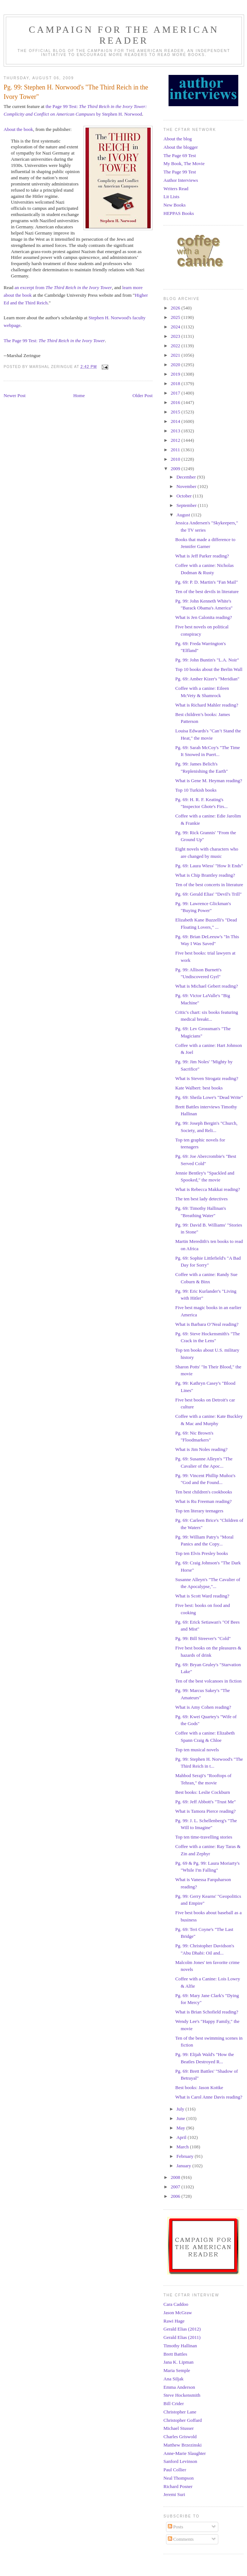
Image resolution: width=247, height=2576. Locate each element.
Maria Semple (176, 2370)
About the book (18, 129)
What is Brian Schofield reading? (206, 2012)
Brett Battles (175, 2354)
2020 (176, 364)
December (187, 477)
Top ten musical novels (197, 1749)
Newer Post (14, 395)
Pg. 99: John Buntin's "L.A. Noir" (207, 660)
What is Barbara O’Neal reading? (206, 1324)
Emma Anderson (179, 2387)
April (182, 2137)
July (181, 2109)
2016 (176, 402)
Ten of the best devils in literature (207, 591)
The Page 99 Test (179, 172)
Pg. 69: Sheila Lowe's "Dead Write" (209, 1097)
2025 (176, 317)
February (186, 2156)
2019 (176, 374)
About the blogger (180, 147)
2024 (176, 326)
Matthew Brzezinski (182, 2445)
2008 (176, 2177)
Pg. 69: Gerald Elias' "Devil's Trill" (208, 894)
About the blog (177, 138)
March (183, 2146)
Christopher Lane (180, 2412)
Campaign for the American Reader (124, 35)
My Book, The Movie (184, 163)
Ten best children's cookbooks (203, 1492)
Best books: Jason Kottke (199, 2087)
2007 (176, 2186)
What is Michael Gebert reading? (206, 986)
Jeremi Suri (174, 2494)
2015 (176, 412)
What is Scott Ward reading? (202, 1596)
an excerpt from (63, 287)
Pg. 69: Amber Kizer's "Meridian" (207, 678)
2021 (176, 355)
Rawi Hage (174, 2321)
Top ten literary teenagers (199, 1510)
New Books (174, 205)
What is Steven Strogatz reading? (206, 1078)
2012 (176, 440)
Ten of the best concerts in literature (209, 884)
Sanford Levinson (180, 2461)
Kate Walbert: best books (199, 1088)
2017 (176, 393)
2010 (176, 459)
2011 (176, 449)
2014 (176, 421)
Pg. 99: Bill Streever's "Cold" (203, 1638)
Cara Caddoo (175, 2304)
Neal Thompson (178, 2478)
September (187, 505)
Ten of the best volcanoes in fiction (208, 1681)
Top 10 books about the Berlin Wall (208, 669)
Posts (175, 2526)
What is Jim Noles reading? (201, 1449)
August (184, 514)
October (185, 496)
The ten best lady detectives (201, 1198)
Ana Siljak (173, 2378)
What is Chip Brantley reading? (205, 875)
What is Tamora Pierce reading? (205, 1811)
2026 (176, 308)
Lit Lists (171, 196)
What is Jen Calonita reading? (203, 617)
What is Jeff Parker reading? (202, 556)
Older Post (143, 395)
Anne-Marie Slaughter (184, 2453)
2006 (176, 2196)
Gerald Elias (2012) (182, 2329)
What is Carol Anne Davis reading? (208, 2097)
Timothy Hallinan (180, 2345)
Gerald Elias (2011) (182, 2337)
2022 (176, 345)
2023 (176, 336)
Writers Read (175, 188)
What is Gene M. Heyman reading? (208, 780)
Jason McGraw (177, 2312)
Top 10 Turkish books (195, 790)
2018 (176, 383)
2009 (176, 468)
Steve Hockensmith (181, 2395)
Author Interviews (180, 180)
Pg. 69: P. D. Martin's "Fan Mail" (206, 582)
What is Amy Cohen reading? (203, 1707)
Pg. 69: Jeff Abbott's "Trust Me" (205, 1801)
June (181, 2118)
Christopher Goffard (182, 2420)
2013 (176, 430)
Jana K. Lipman (178, 2362)
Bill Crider (173, 2403)
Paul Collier (174, 2469)
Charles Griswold (180, 2436)
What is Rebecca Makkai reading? (207, 1189)
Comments (181, 2539)
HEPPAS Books (178, 213)
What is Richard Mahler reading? (206, 705)
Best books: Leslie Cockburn (202, 1792)
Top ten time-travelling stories (203, 1837)
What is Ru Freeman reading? (203, 1501)
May (181, 2128)
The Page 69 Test (179, 155)
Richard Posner (178, 2486)
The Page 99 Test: (54, 340)
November (187, 486)
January (185, 2165)
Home (79, 395)
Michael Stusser (178, 2428)
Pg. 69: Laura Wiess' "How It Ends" (209, 865)
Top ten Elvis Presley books (201, 1553)
